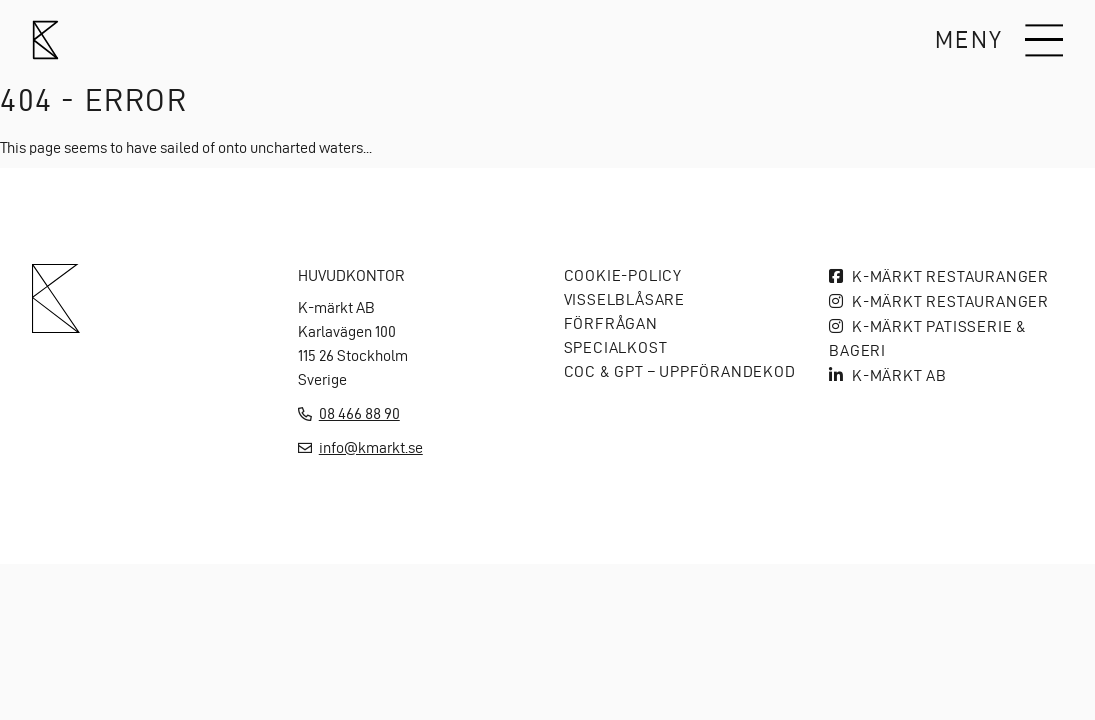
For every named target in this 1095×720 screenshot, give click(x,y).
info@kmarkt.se (371, 447)
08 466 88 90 (359, 413)
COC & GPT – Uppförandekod (680, 371)
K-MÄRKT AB (899, 375)
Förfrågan (611, 323)
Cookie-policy (623, 275)
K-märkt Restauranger (950, 276)
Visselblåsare (624, 299)
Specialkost (616, 347)
